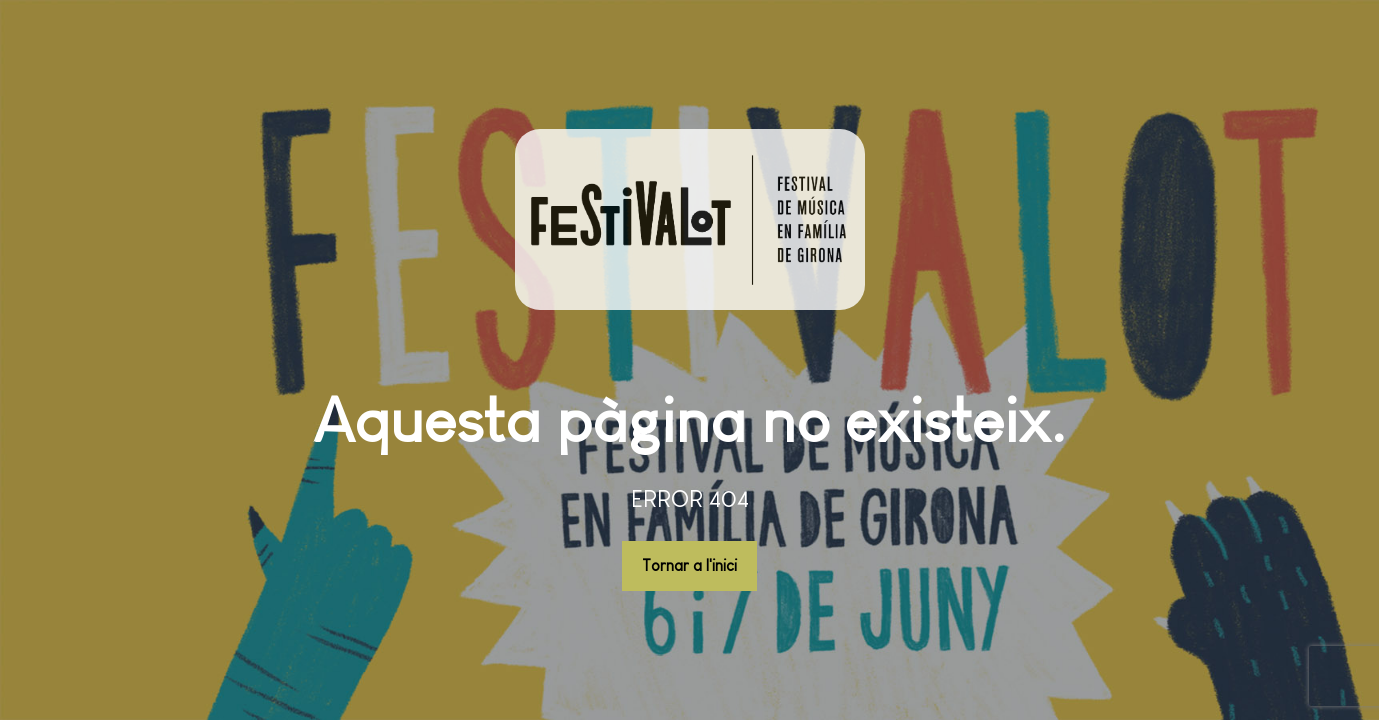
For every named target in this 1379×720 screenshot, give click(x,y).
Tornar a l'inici (689, 565)
